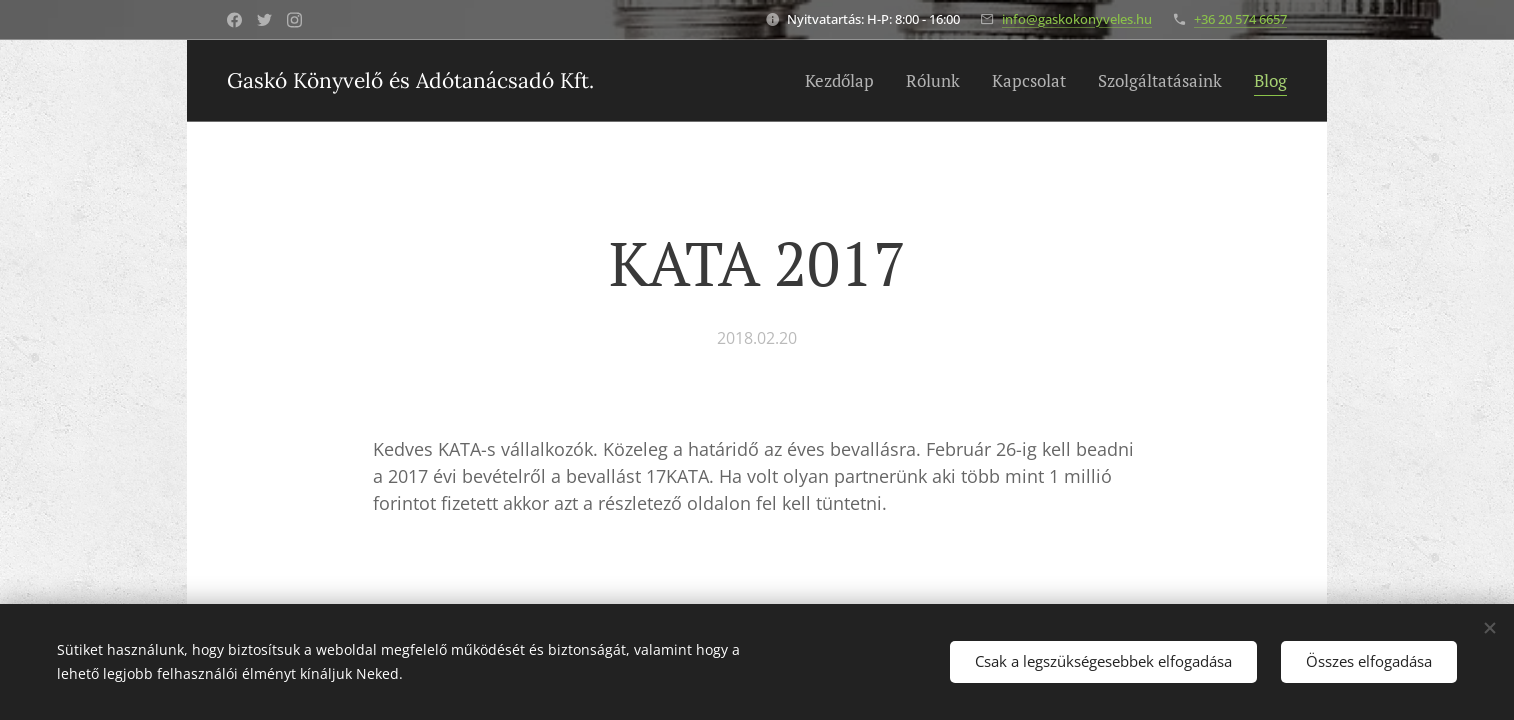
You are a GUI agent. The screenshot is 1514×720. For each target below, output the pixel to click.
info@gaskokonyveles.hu (1077, 19)
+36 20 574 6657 (1240, 19)
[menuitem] (845, 81)
